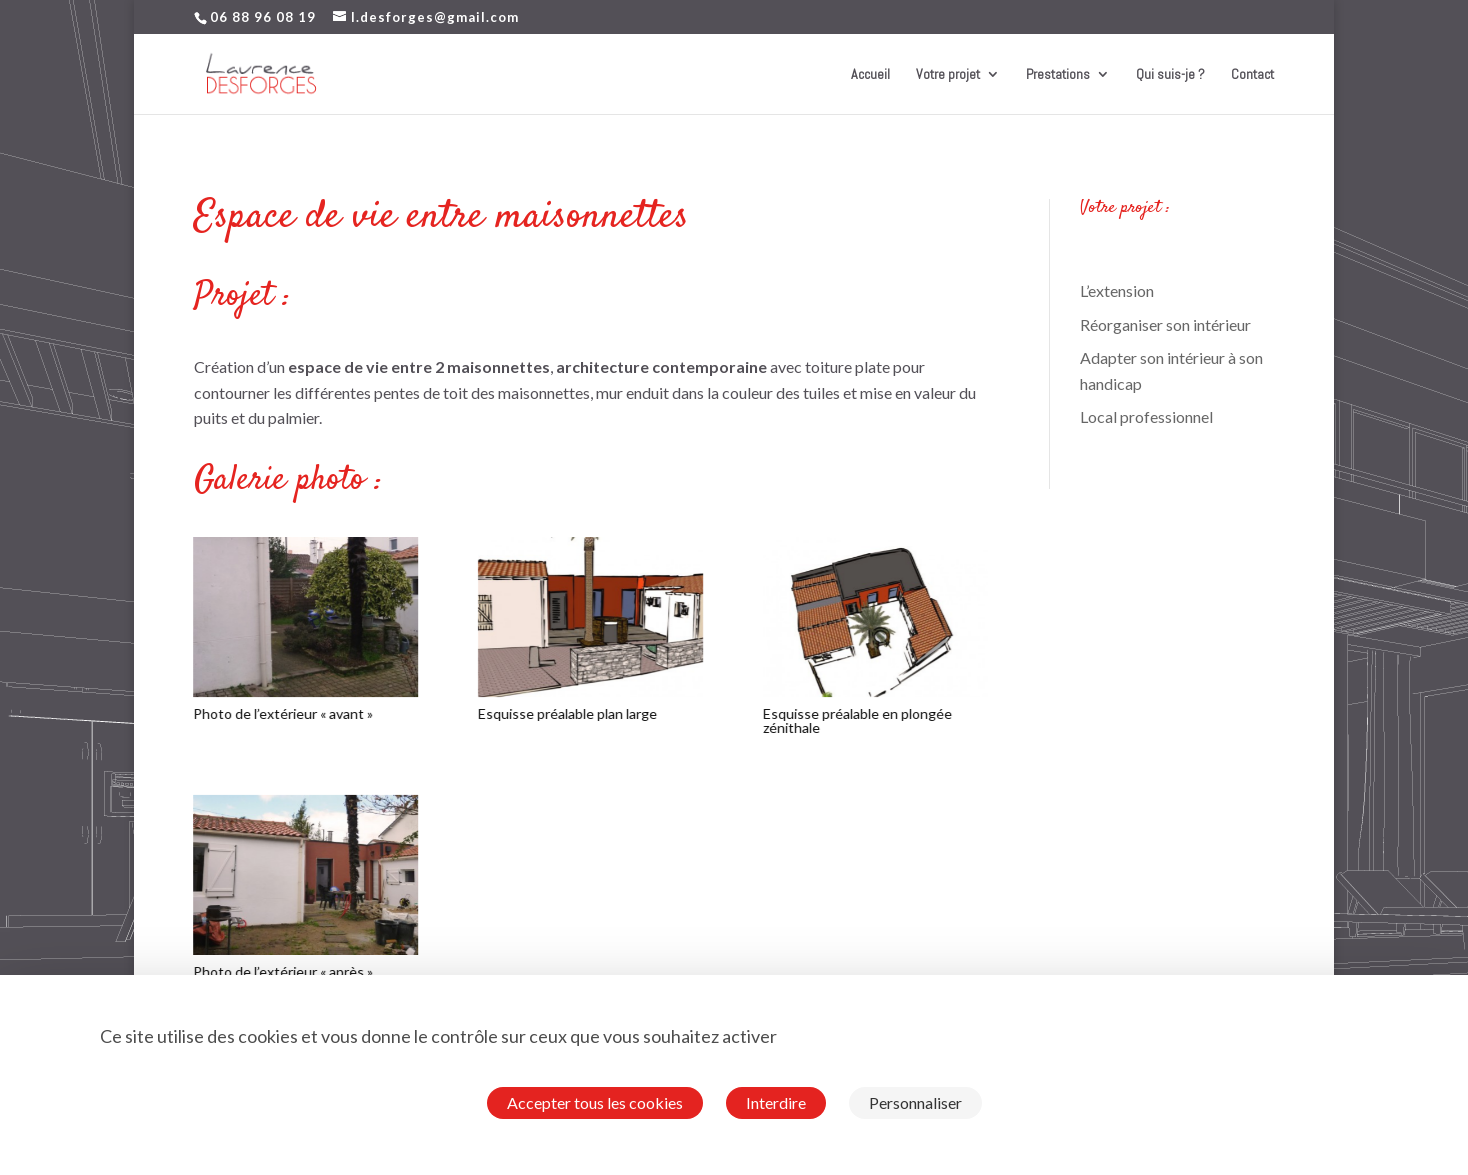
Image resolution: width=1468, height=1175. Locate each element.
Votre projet (948, 75)
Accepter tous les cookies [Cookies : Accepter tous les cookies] (595, 1102)
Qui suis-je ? (1170, 75)
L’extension (1117, 290)
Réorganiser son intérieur (1165, 324)
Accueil (870, 75)
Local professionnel (1146, 416)
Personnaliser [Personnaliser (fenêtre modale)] (915, 1102)
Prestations (1058, 75)
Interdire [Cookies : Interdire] (776, 1102)
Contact (1252, 75)
